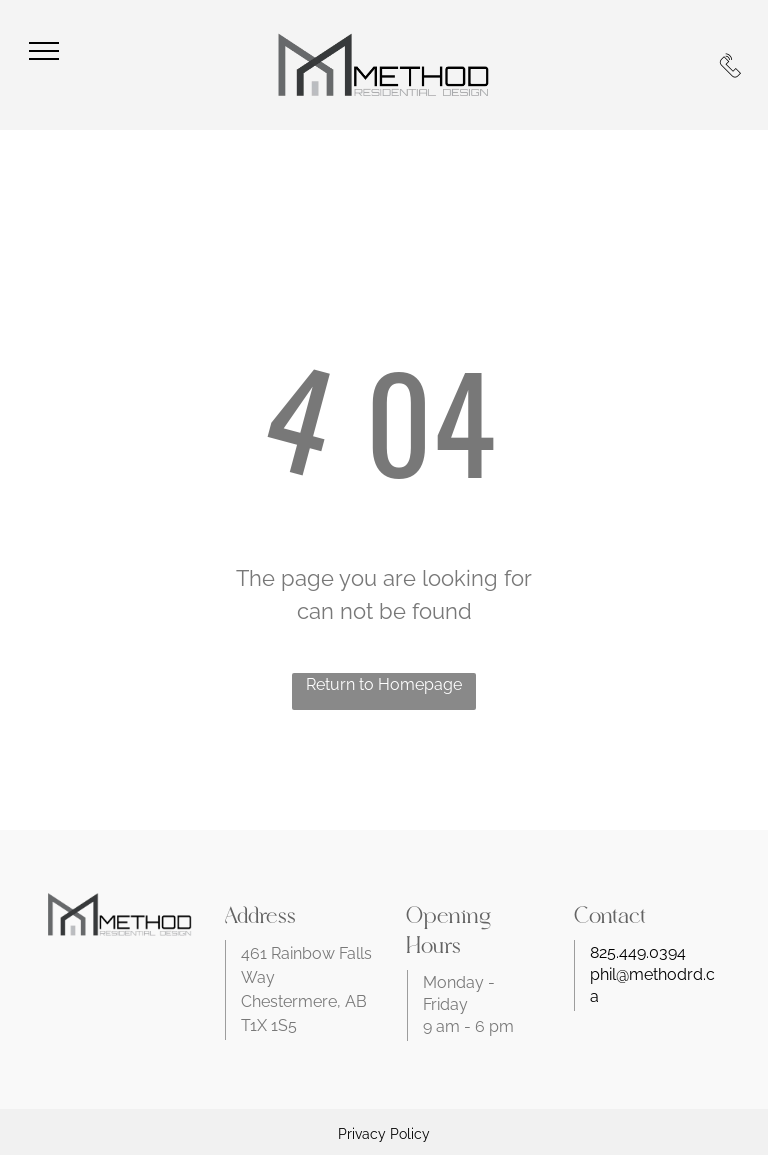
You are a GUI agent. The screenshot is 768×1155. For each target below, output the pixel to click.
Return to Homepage (384, 684)
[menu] (44, 51)
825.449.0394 (638, 952)
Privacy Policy (384, 1134)
